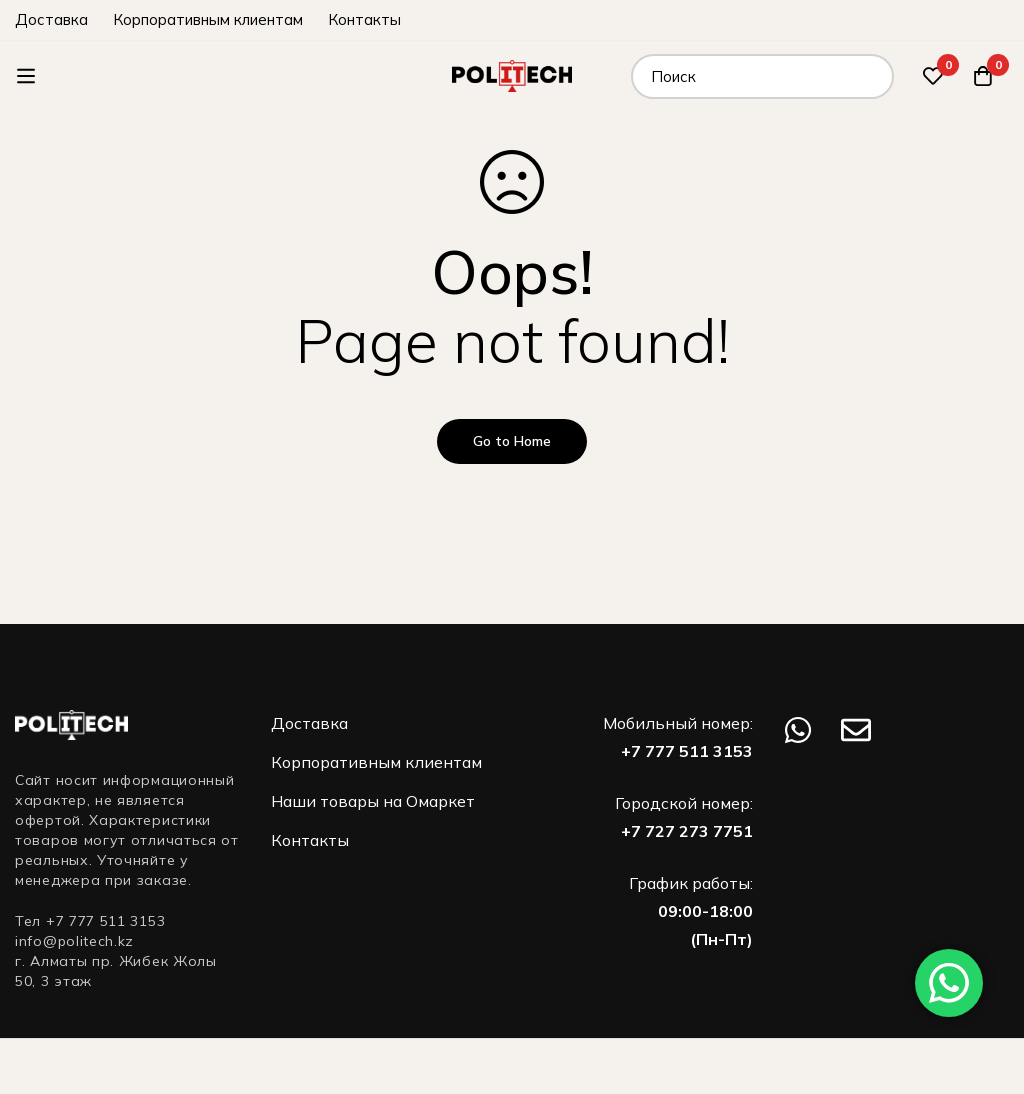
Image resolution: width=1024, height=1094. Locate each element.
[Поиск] (871, 76)
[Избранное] (933, 76)
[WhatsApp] (798, 730)
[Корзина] (983, 76)
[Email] (856, 730)
